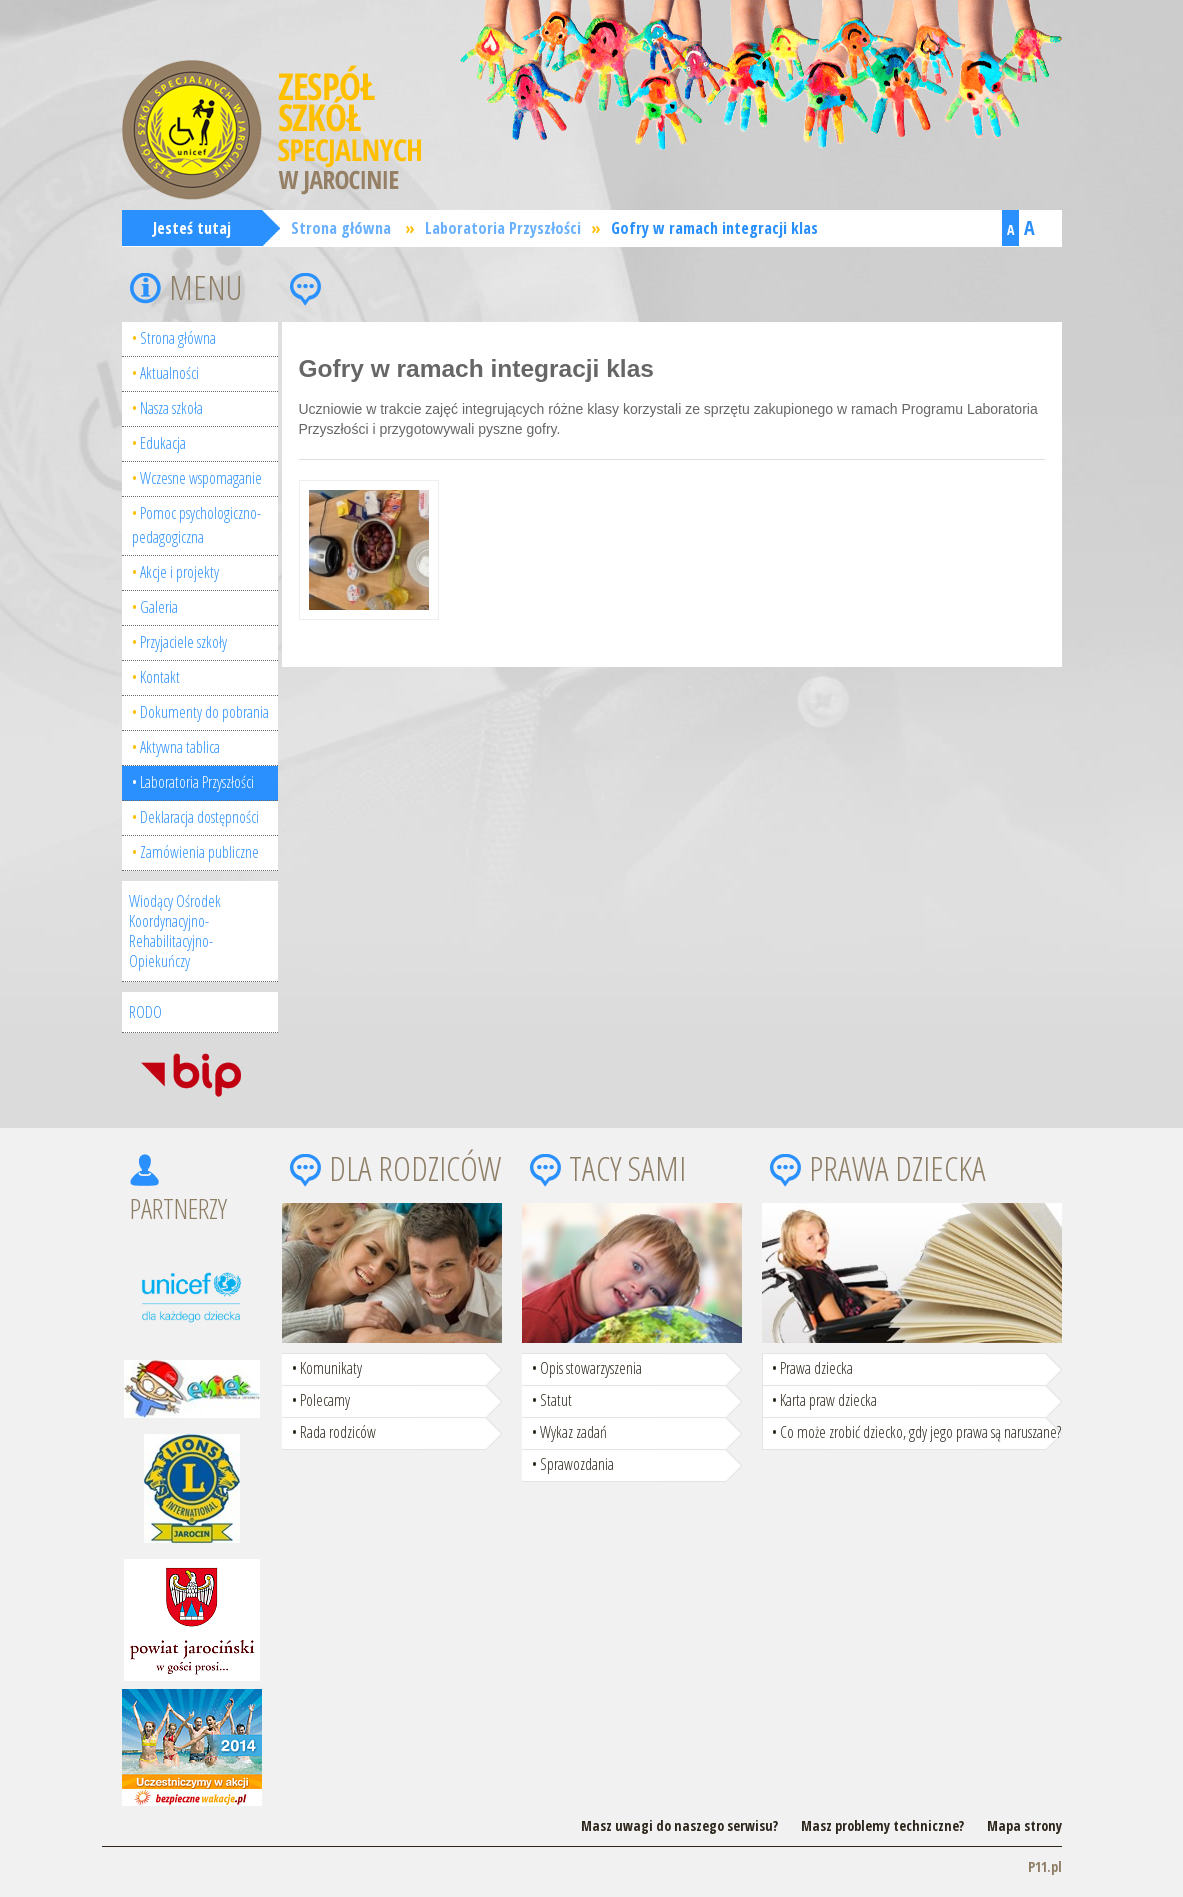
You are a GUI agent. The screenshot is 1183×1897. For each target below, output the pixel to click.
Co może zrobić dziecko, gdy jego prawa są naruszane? (920, 1432)
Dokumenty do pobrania (204, 712)
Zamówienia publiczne (199, 852)
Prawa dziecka (816, 1368)
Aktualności (169, 373)
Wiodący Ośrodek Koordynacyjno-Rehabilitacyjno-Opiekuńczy (175, 931)
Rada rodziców (338, 1432)
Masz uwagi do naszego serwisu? (679, 1825)
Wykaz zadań (573, 1432)
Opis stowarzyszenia (591, 1368)
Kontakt (160, 677)
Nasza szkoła (171, 408)
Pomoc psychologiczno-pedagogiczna (196, 525)
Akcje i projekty (179, 572)
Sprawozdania (577, 1464)
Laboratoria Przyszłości (503, 228)
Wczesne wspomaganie (201, 478)
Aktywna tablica (180, 747)
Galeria (159, 607)
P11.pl (1045, 1866)
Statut (556, 1400)
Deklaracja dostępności (199, 817)
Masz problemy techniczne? (882, 1825)
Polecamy (325, 1400)
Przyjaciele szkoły (183, 642)
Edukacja (163, 443)
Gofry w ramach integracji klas (714, 228)
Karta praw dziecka (828, 1400)
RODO (145, 1012)
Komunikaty (331, 1368)
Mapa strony (1024, 1825)
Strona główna (341, 228)
